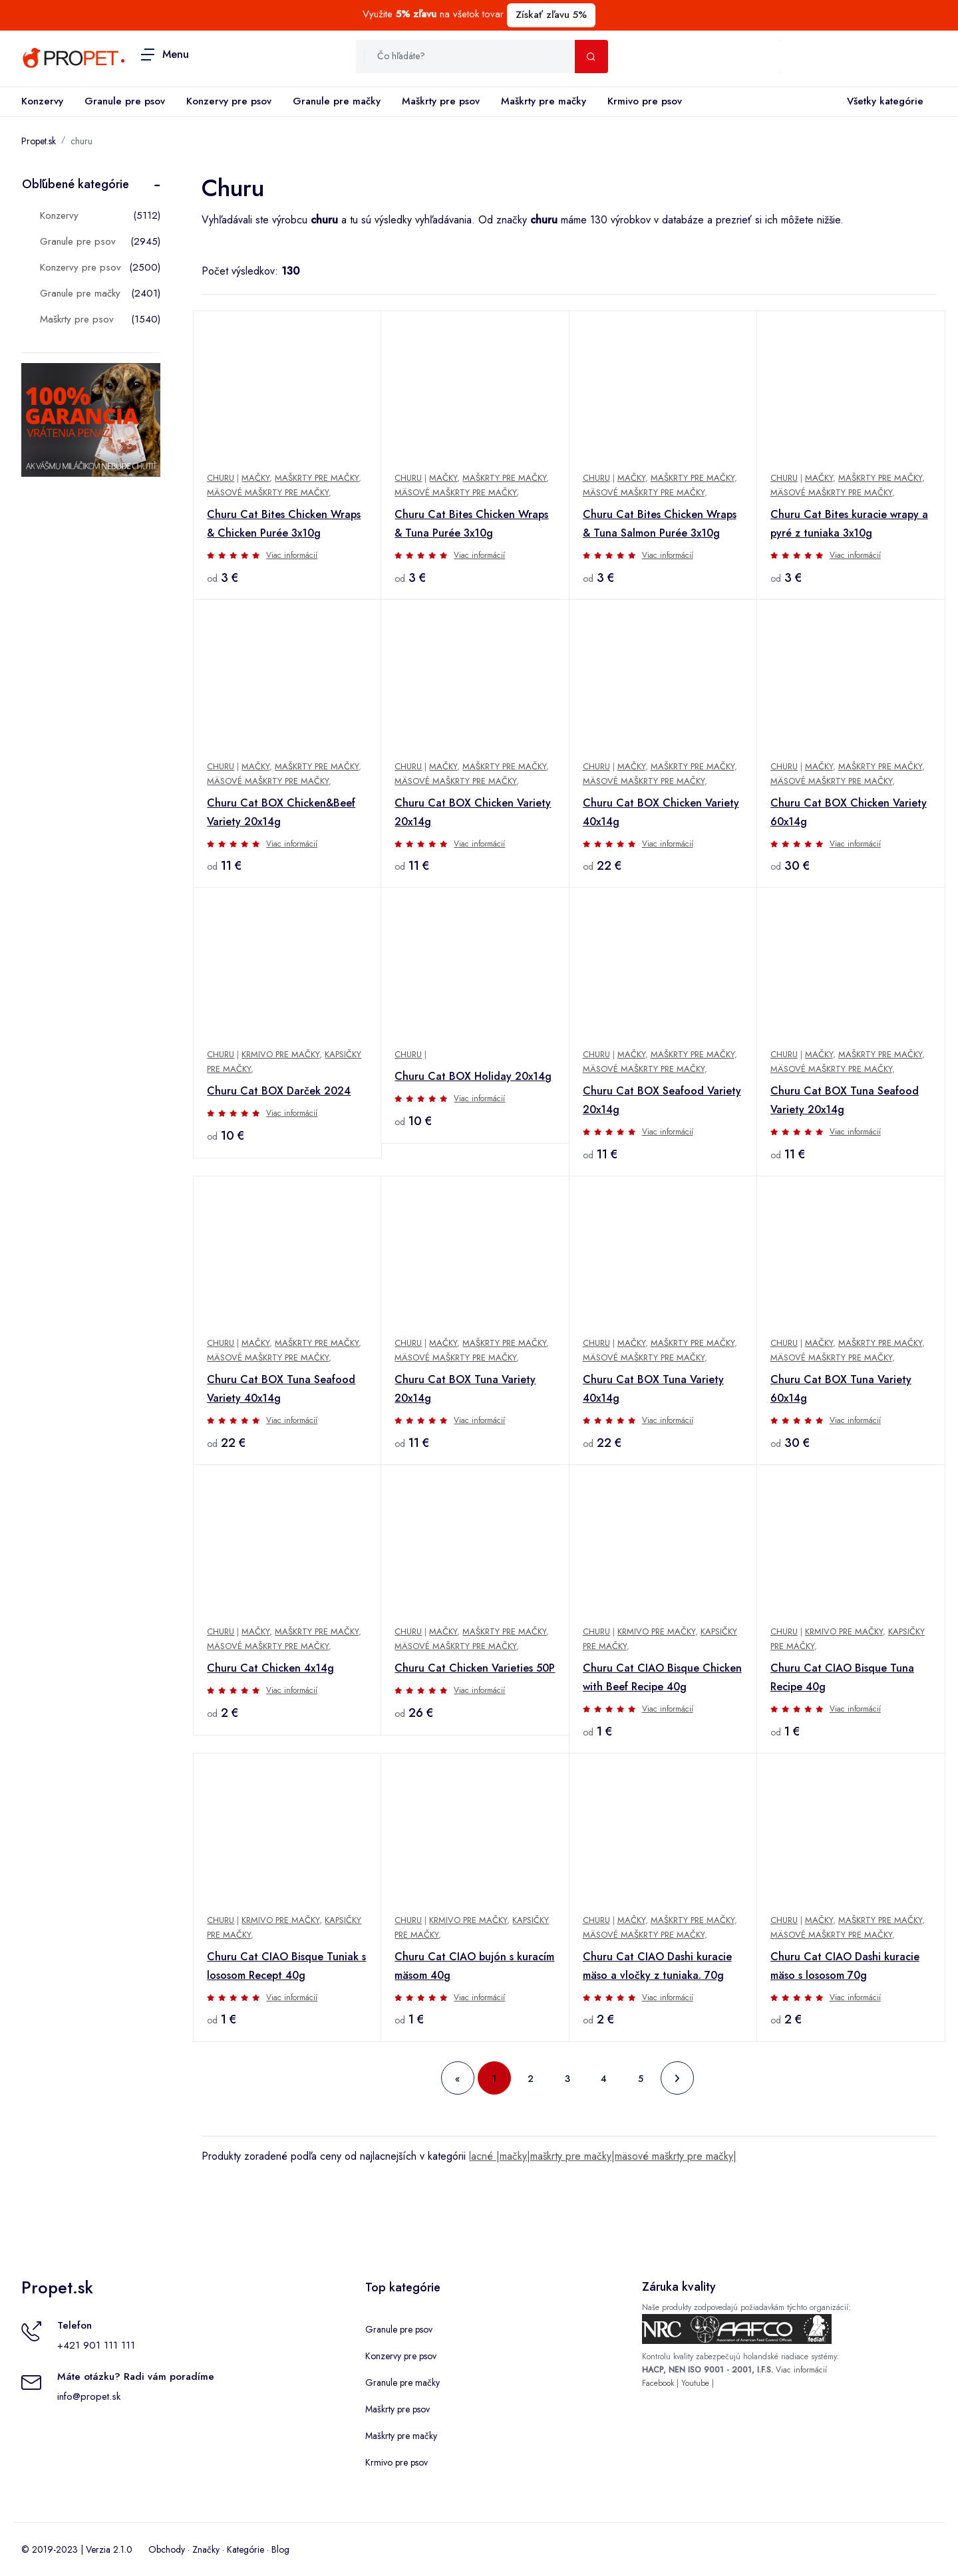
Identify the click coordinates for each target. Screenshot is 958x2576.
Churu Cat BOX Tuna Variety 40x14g (653, 1389)
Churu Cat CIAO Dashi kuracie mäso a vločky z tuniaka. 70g (657, 1966)
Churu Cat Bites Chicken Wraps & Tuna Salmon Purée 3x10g (659, 524)
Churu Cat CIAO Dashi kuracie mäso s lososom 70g (844, 1966)
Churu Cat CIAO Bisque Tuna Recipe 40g (842, 1677)
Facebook (658, 2383)
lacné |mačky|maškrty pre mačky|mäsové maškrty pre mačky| (602, 2156)
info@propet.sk (88, 2396)
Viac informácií (291, 555)
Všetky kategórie (882, 102)
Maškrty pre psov (441, 101)
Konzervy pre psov (228, 101)
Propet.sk (38, 141)
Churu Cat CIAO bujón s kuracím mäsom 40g (474, 1966)
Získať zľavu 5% (551, 14)
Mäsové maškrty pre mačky (268, 492)
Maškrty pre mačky (543, 101)
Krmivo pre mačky (280, 1054)
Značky (206, 2549)
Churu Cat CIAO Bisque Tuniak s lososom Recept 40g (286, 1966)
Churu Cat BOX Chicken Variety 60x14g (848, 812)
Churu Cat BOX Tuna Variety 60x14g (840, 1389)
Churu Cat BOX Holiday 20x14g (473, 1076)
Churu (220, 477)
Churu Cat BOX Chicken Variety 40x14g (661, 812)
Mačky (255, 477)
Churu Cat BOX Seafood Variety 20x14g (662, 1100)
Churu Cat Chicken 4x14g (270, 1668)
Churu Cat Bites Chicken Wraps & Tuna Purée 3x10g (471, 524)
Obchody (166, 2549)
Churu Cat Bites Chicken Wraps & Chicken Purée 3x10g (284, 524)
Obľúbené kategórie (75, 184)
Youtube (695, 2383)
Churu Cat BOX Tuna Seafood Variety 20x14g (844, 1100)
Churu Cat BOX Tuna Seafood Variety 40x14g (281, 1389)
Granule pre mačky (337, 101)
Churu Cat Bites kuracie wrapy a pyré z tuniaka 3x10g (849, 524)
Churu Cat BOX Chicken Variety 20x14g (473, 812)
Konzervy (42, 101)
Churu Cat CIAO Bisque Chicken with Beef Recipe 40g (662, 1677)
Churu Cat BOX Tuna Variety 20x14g (465, 1389)
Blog (280, 2549)
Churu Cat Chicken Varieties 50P (475, 1668)
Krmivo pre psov (644, 101)
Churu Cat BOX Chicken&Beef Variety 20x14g (281, 812)
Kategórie (245, 2549)
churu (81, 141)
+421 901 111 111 (96, 2345)
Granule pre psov (124, 101)
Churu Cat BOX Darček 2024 (279, 1090)
